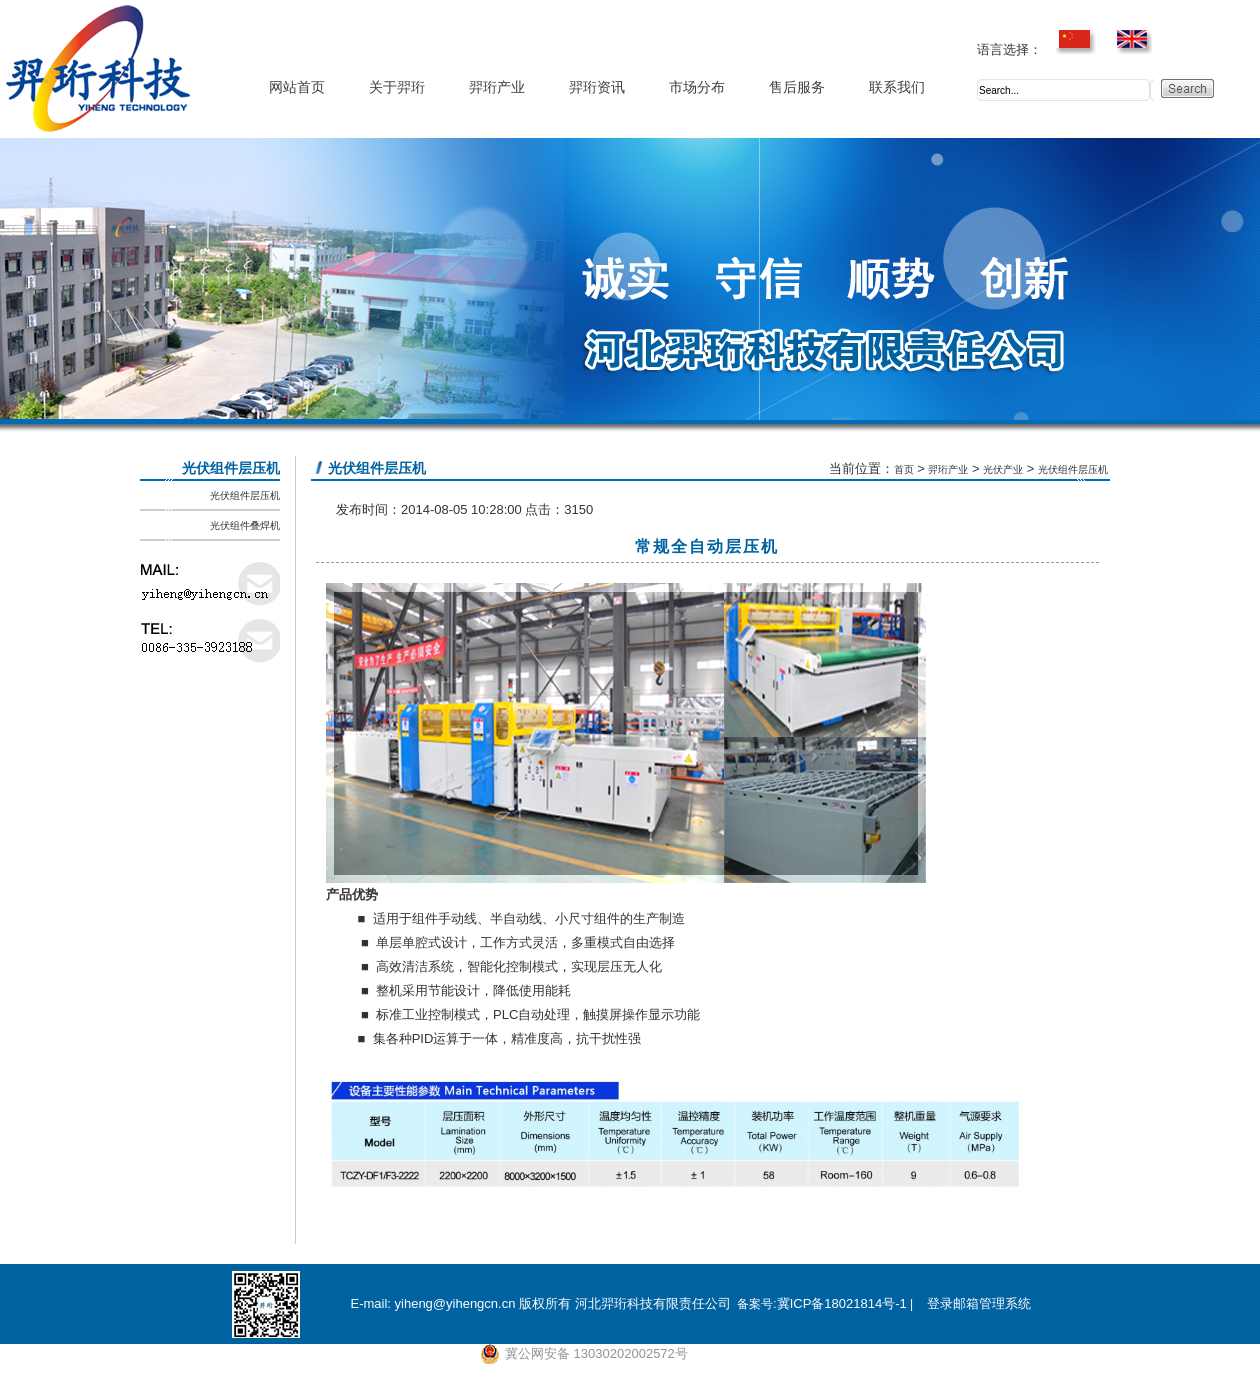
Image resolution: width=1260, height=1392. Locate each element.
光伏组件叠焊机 (245, 525)
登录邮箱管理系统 (979, 1303)
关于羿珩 (397, 87)
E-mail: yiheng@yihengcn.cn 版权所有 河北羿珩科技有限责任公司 (540, 1303)
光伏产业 (1003, 469)
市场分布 (697, 87)
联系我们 (897, 87)
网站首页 (297, 87)
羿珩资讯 (597, 87)
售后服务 (797, 87)
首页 (904, 469)
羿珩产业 (497, 87)
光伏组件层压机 (245, 495)
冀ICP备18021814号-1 (842, 1303)
